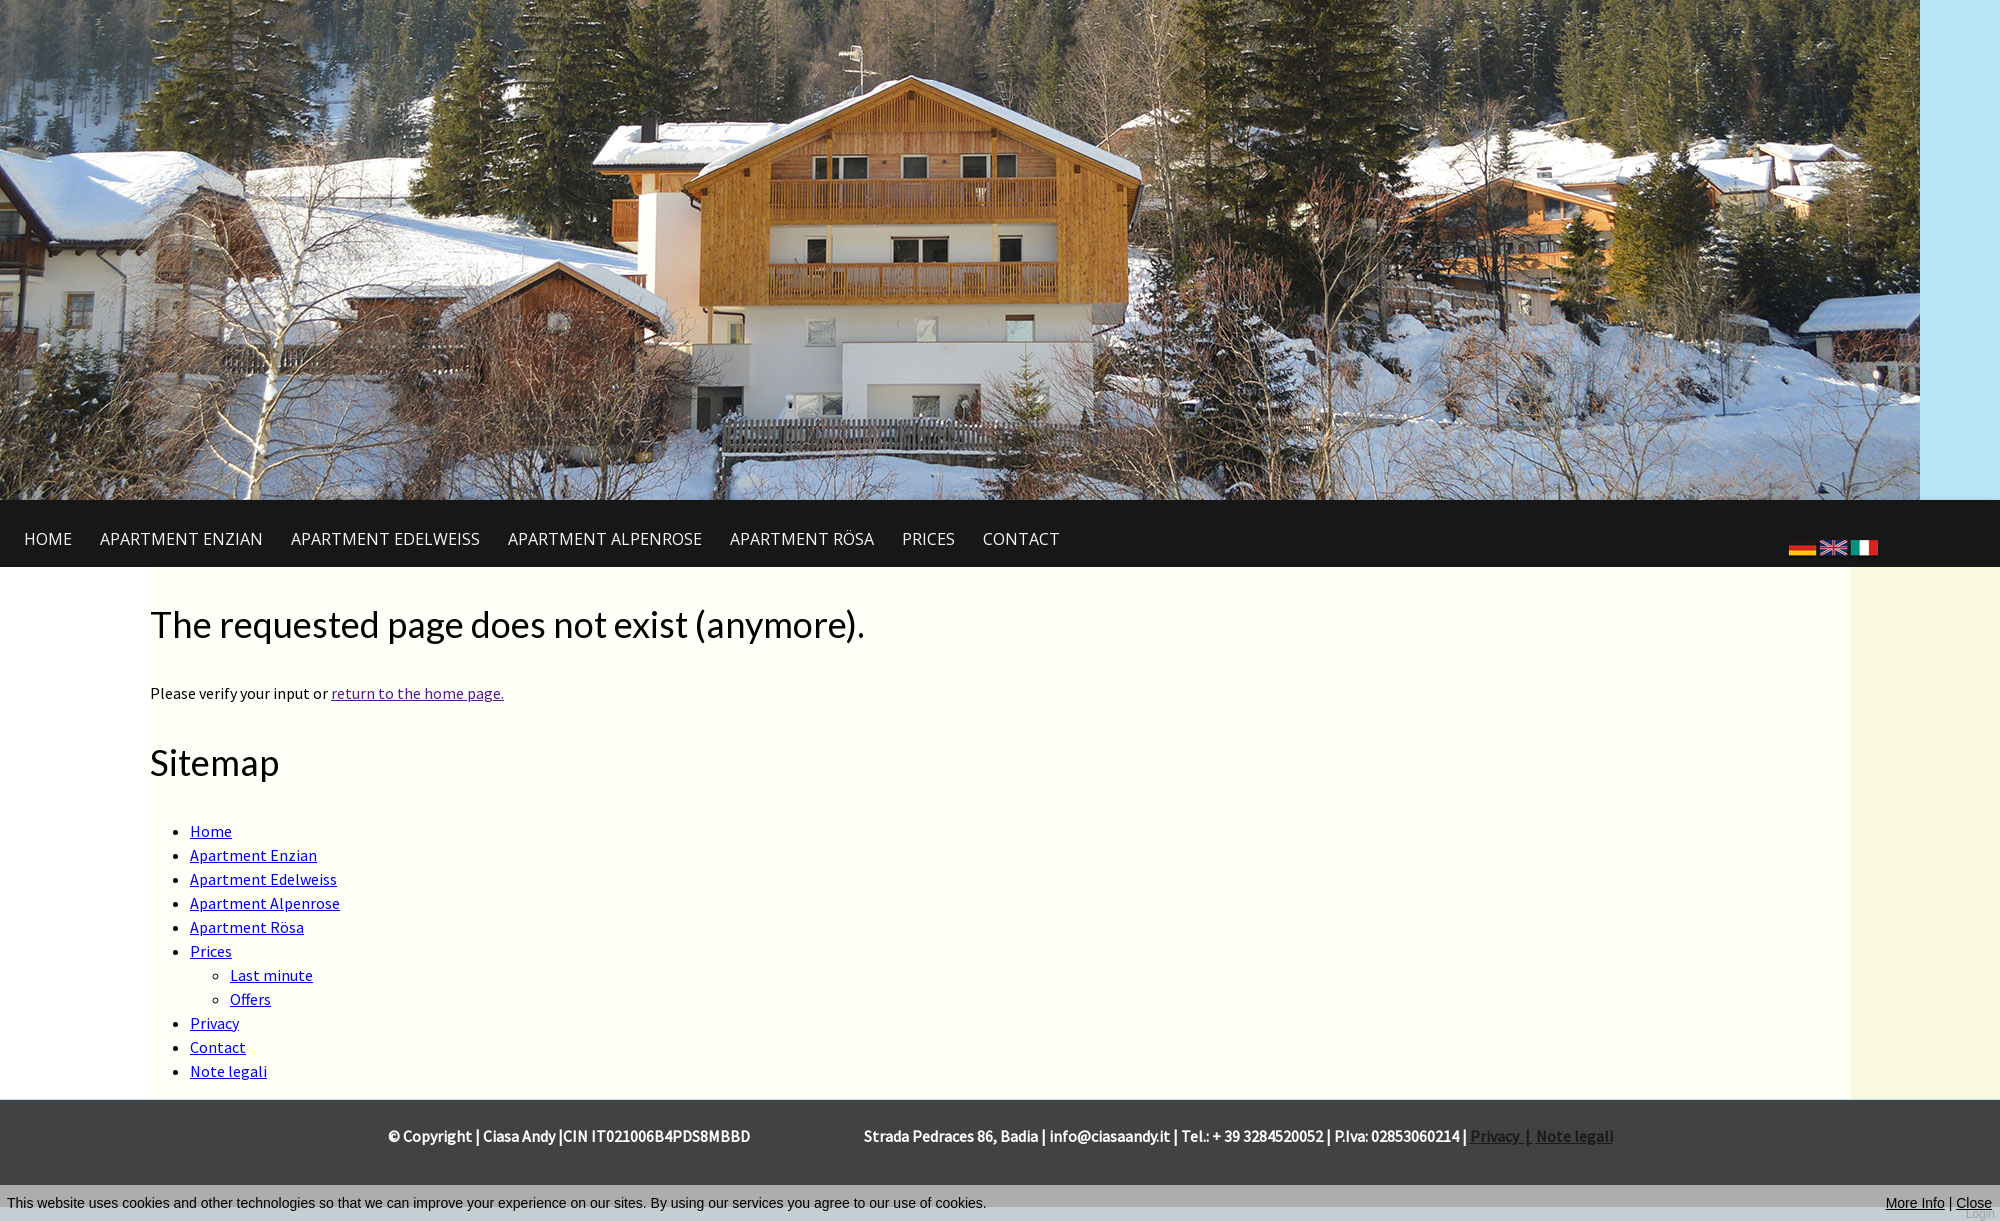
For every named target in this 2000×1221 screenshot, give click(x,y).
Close (1974, 1203)
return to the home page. (417, 693)
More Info (1915, 1203)
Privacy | (1501, 1136)
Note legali (1574, 1136)
